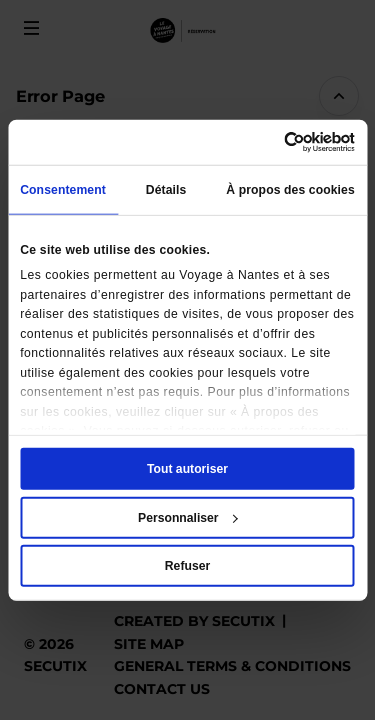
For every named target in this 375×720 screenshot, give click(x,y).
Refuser (187, 566)
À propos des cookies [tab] (290, 190)
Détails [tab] (166, 190)
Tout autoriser (187, 469)
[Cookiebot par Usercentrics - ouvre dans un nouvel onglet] (269, 142)
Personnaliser (188, 517)
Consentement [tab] (63, 190)
